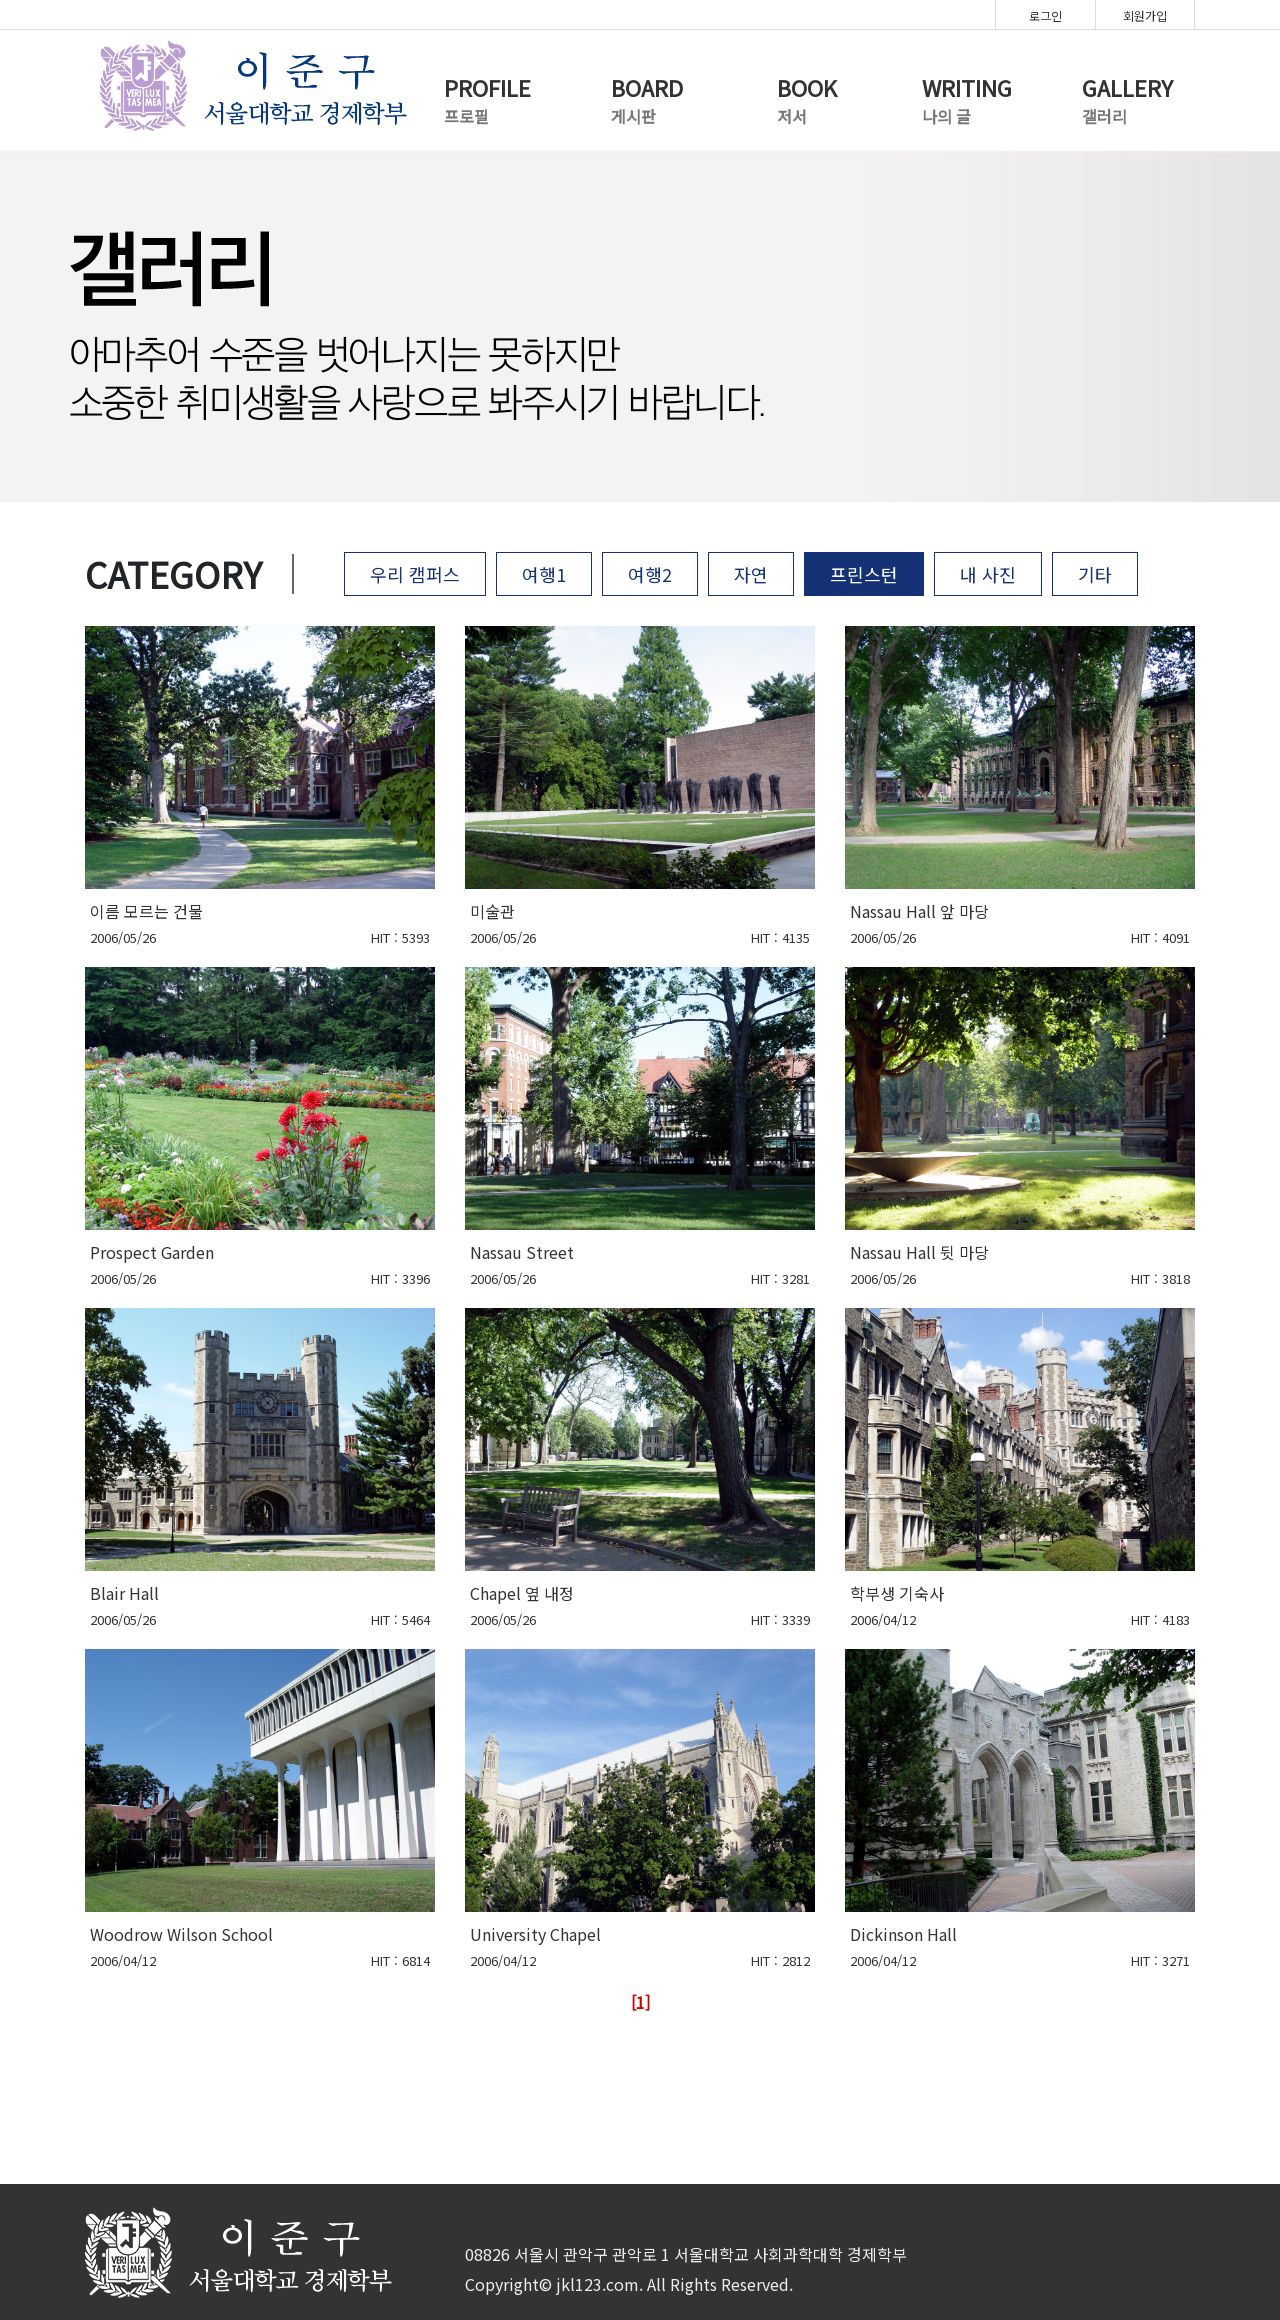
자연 (751, 574)
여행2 (650, 574)
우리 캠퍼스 (415, 574)
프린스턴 (864, 574)
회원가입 (1145, 15)
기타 (1095, 574)
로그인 (1045, 15)
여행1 (544, 574)
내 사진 (988, 574)
